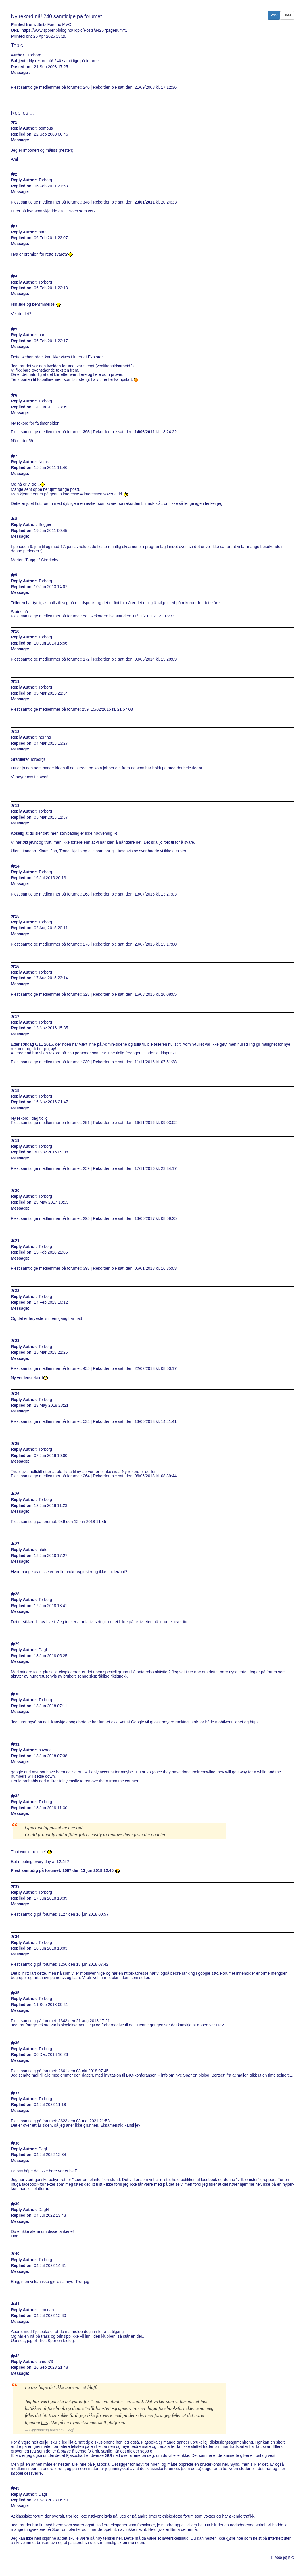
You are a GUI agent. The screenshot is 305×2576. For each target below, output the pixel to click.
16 (17, 966)
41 (17, 2304)
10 (17, 631)
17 (17, 1016)
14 (17, 866)
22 (17, 1290)
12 (17, 731)
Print (274, 15)
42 (17, 2356)
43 (17, 2488)
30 (17, 1694)
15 (17, 916)
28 (17, 1594)
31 (17, 1744)
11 (17, 681)
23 (17, 1341)
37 (17, 2093)
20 (17, 1191)
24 (17, 1393)
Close (287, 15)
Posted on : (22, 67)
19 (17, 1140)
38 (17, 2143)
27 (17, 1544)
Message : (20, 73)
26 (17, 1494)
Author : (18, 55)
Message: (20, 140)
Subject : (19, 61)
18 (17, 1090)
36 (17, 2043)
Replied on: (22, 134)
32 (17, 1796)
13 (17, 805)
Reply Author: (24, 128)
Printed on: (21, 36)
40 (17, 2254)
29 (17, 1644)
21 (17, 1241)
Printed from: (23, 24)
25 (17, 1444)
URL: (15, 30)
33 (17, 1886)
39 (17, 2204)
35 (17, 1993)
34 (17, 1936)
